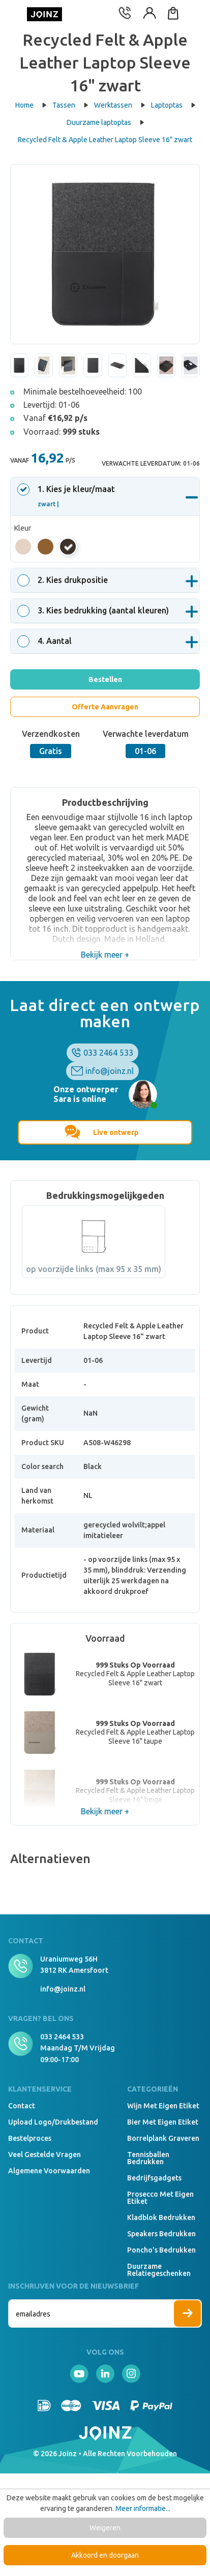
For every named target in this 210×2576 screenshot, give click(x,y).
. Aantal (46, 640)
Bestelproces (29, 2138)
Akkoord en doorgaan (105, 2555)
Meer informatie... (142, 2508)
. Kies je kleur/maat (67, 496)
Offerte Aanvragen (105, 707)
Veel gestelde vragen (44, 2154)
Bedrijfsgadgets (154, 2178)
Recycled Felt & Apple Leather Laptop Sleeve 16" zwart (105, 140)
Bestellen (105, 679)
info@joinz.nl (109, 1070)
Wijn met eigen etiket (163, 2106)
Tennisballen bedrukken (148, 2158)
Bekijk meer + (105, 954)
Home (30, 105)
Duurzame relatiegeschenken (159, 2269)
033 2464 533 (108, 1052)
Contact (21, 2106)
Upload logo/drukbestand (53, 2122)
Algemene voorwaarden (49, 2171)
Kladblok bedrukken (161, 2217)
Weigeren (105, 2528)
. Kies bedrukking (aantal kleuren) (94, 610)
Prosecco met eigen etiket (160, 2197)
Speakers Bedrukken (161, 2234)
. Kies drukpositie (64, 579)
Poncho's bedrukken (161, 2250)
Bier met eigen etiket (162, 2122)
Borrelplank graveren (163, 2138)
